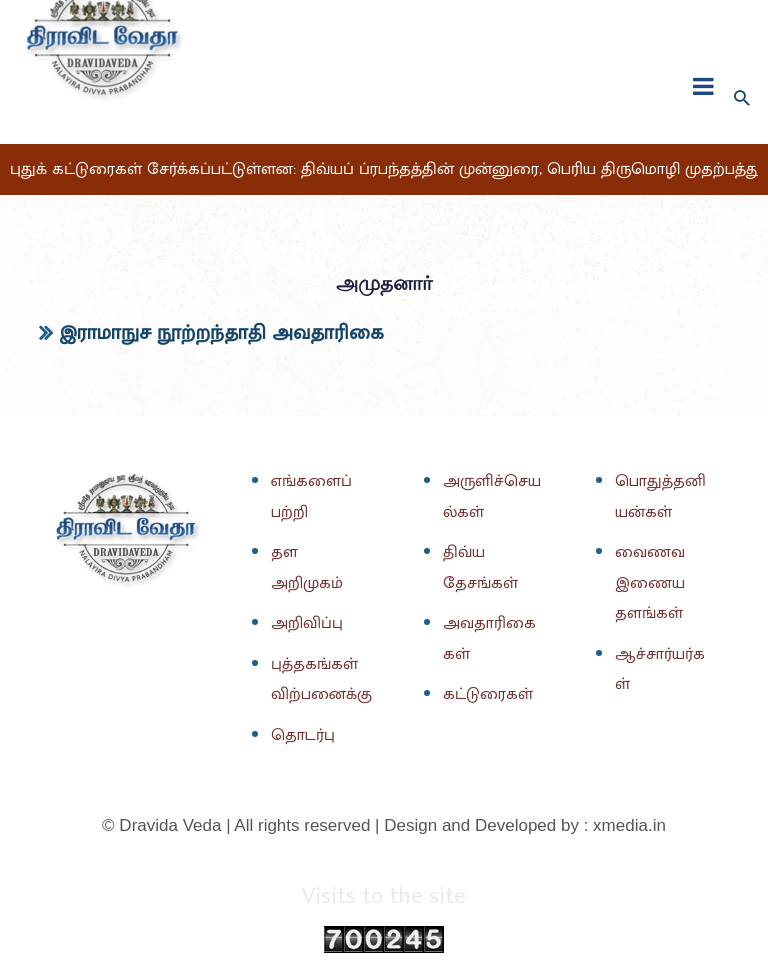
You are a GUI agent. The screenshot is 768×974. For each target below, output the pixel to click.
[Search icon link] (741, 99)
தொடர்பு (303, 735)
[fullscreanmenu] (703, 86)
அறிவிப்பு (307, 623)
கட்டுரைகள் (488, 694)
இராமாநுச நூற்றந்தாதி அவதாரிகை (221, 333)
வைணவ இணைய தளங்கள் (650, 582)
